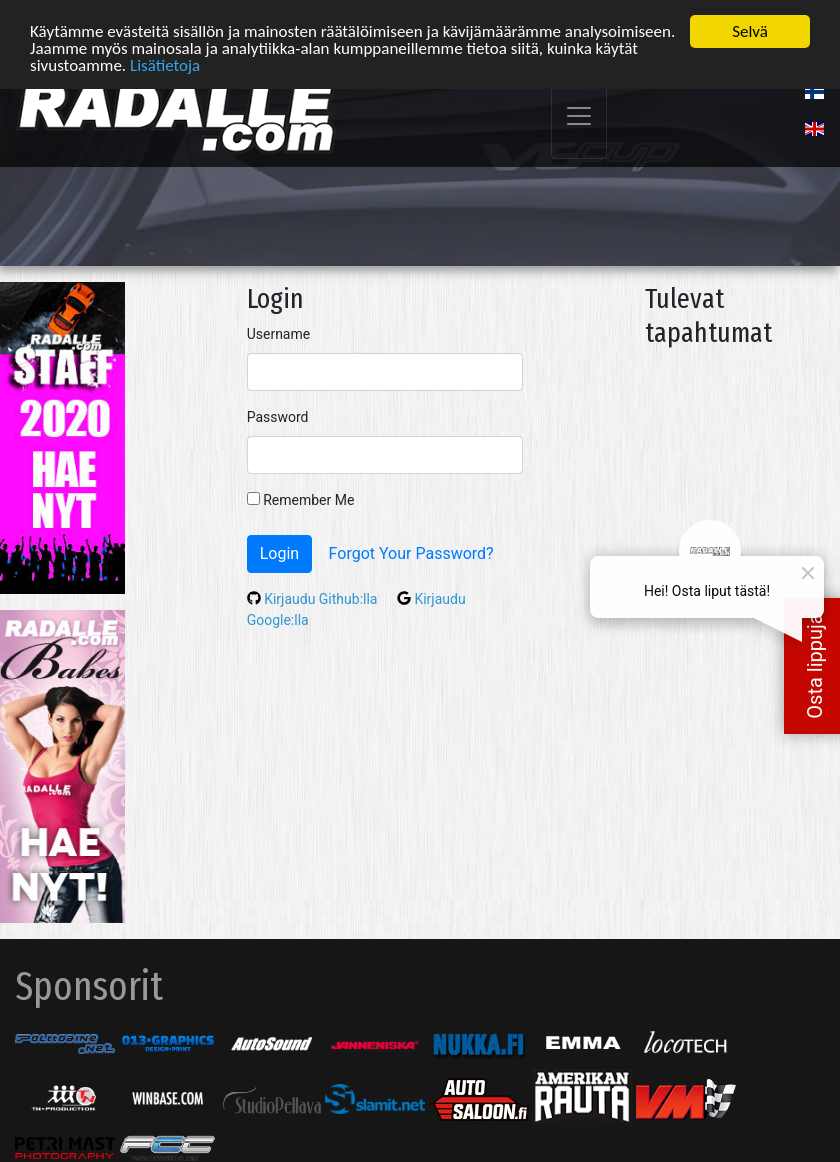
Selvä (750, 30)
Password (278, 415)
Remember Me (301, 498)
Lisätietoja (165, 64)
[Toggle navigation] (579, 115)
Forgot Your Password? (411, 551)
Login (279, 551)
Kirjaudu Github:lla (314, 597)
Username (279, 332)
